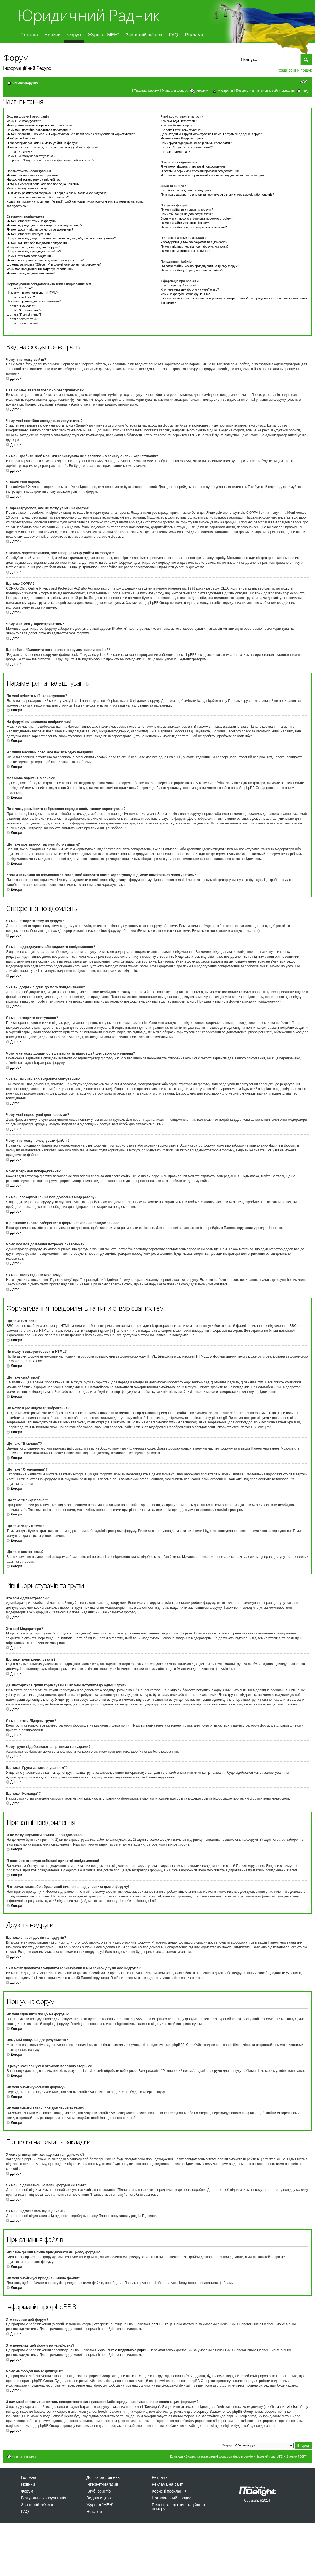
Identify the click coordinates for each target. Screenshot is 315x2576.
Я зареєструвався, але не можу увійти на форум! (42, 143)
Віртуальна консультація (43, 2498)
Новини (53, 34)
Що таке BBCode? (20, 288)
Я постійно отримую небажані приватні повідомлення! (200, 171)
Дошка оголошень (103, 2477)
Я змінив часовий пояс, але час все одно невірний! (43, 184)
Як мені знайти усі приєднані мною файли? (192, 270)
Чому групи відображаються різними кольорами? (196, 143)
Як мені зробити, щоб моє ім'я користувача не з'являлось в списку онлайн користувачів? (71, 134)
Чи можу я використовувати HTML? (32, 292)
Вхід (304, 91)
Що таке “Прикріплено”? (24, 314)
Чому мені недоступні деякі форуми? (33, 247)
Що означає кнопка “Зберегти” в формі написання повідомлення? (54, 264)
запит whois (286, 2407)
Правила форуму (146, 90)
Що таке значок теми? (22, 323)
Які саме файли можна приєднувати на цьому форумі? (200, 266)
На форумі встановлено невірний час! (34, 179)
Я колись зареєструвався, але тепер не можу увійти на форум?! (53, 147)
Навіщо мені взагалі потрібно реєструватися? (39, 125)
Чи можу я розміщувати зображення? (34, 301)
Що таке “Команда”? (175, 151)
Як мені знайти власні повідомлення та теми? (194, 227)
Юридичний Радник (88, 15)
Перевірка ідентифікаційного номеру (178, 2506)
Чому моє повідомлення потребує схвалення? (40, 269)
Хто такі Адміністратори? (179, 121)
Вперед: (227, 2445)
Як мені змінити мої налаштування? (33, 175)
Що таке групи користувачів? (181, 129)
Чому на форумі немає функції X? (185, 294)
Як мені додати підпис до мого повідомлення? (40, 229)
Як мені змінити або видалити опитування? (38, 243)
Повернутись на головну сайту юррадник (265, 90)
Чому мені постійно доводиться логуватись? (39, 129)
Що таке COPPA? (19, 151)
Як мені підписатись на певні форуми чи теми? (195, 246)
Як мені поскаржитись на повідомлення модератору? (45, 260)
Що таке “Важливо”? (21, 306)
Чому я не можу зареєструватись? (31, 156)
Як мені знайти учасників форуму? (186, 222)
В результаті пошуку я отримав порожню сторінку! (197, 218)
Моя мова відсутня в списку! (27, 188)
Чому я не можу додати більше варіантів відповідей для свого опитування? (61, 238)
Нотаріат (94, 2511)
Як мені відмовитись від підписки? (185, 250)
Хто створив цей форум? (179, 285)
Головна (29, 34)
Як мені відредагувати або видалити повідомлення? (44, 225)
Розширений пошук (294, 70)
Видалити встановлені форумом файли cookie (219, 2456)
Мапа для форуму (175, 90)
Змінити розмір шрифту (303, 81)
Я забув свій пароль (21, 138)
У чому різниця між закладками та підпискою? (194, 242)
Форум (74, 34)
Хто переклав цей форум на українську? (190, 289)
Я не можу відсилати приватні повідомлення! (193, 166)
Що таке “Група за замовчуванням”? (187, 147)
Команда (176, 2456)
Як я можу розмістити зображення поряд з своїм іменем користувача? (57, 193)
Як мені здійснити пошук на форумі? (187, 209)
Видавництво (98, 2498)
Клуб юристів (98, 2491)
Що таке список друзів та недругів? (186, 190)
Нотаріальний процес (171, 2498)
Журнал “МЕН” (103, 34)
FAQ (173, 34)
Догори (15, 379)
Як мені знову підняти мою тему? (31, 273)
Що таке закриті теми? (23, 319)
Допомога (201, 91)
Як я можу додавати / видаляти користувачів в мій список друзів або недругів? (217, 194)
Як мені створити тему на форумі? (31, 221)
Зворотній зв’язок (144, 34)
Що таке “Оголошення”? (24, 310)
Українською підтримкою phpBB (123, 2350)
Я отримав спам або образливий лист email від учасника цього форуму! (213, 175)
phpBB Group (162, 2324)
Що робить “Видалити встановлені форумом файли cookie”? (50, 160)
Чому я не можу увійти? (24, 121)
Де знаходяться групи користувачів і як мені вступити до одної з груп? (211, 134)
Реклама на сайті (168, 2484)
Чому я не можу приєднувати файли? (34, 251)
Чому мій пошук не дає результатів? (187, 214)
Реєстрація (225, 91)
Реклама (194, 34)
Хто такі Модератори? (176, 125)
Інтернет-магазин (102, 2484)
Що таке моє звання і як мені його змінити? (38, 197)
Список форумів (25, 83)
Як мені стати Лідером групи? (182, 138)
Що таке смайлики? (21, 297)
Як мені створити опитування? (29, 234)
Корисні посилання (169, 2491)
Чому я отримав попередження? (30, 256)
